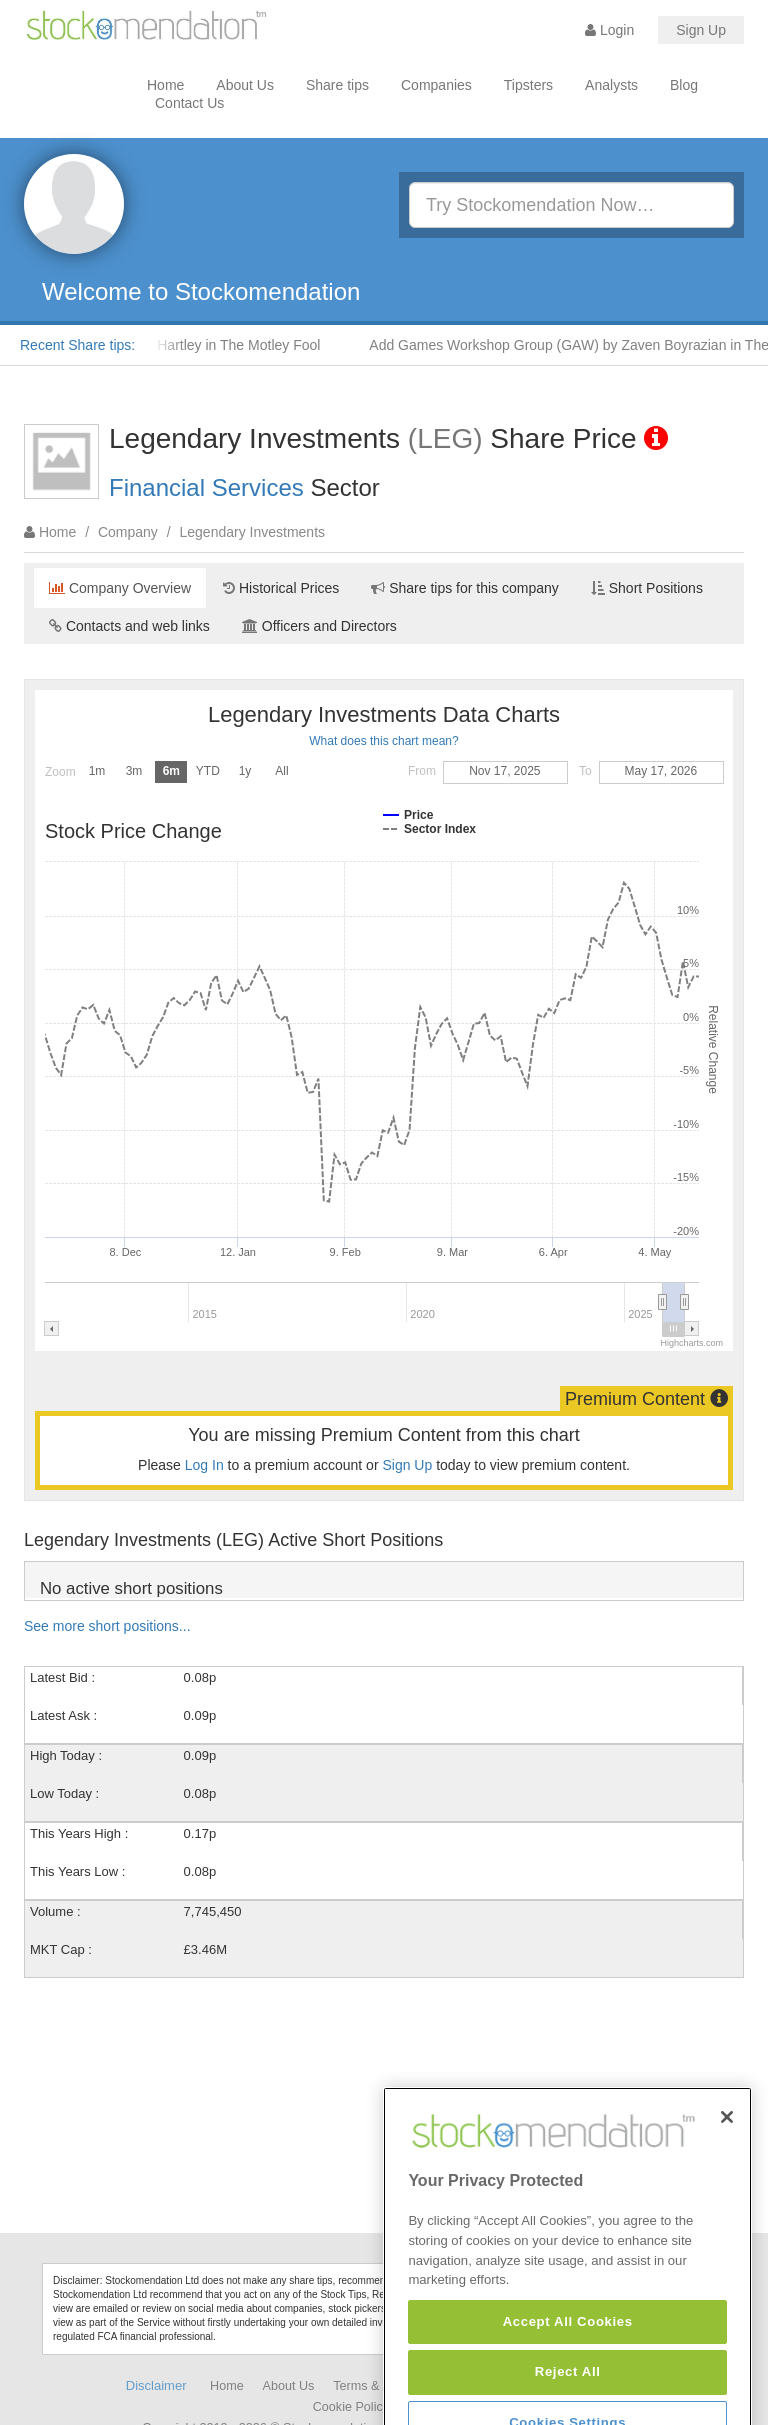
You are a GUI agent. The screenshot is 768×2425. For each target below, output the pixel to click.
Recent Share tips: (77, 345)
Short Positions (647, 588)
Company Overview (120, 588)
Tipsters (528, 85)
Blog (684, 85)
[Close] (727, 2183)
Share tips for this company (465, 588)
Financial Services (206, 487)
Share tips (337, 85)
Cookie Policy (351, 2407)
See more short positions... (107, 1626)
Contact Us (189, 103)
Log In (204, 1465)
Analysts (611, 85)
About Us (245, 85)
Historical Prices (281, 588)
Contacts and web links (129, 626)
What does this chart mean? (383, 741)
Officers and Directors (319, 626)
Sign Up (701, 30)
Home (165, 85)
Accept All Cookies (568, 2388)
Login (609, 30)
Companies (436, 85)
